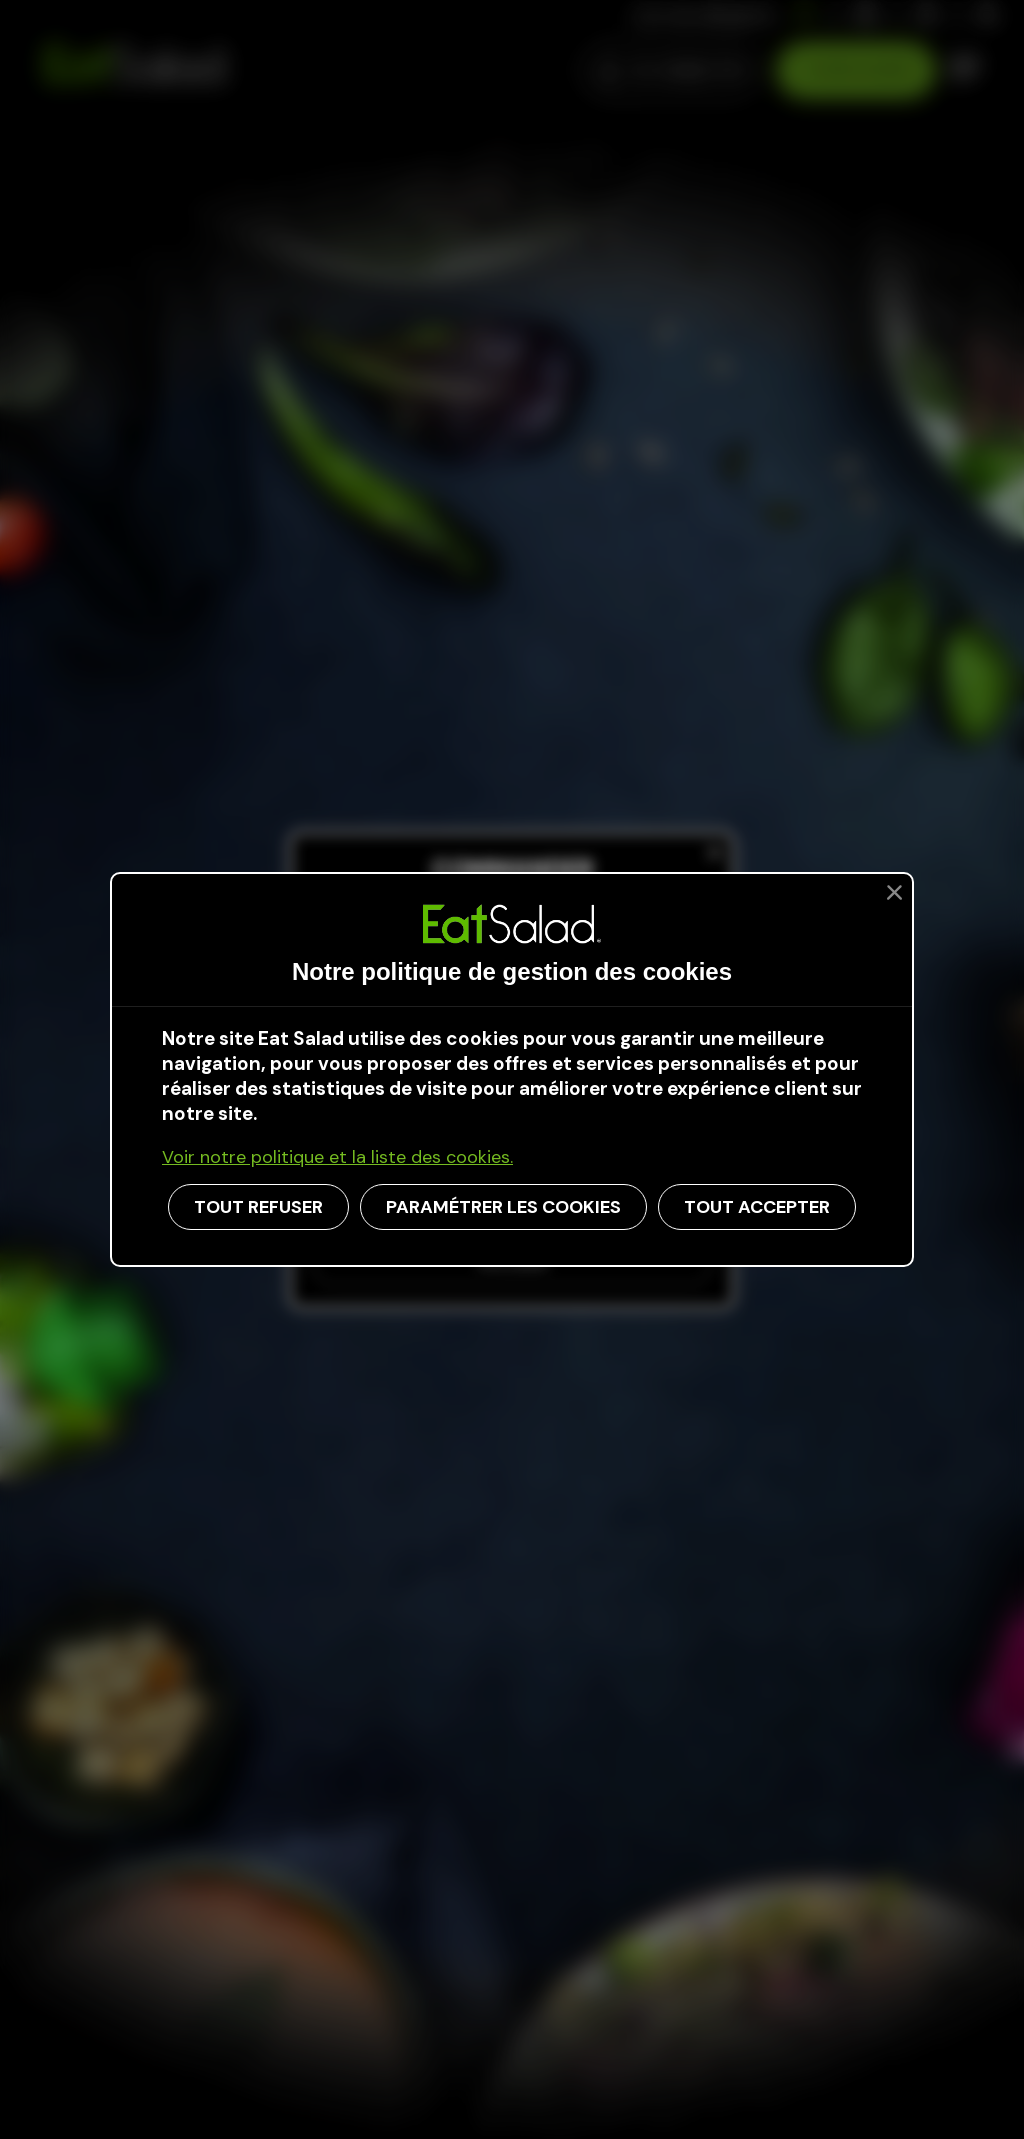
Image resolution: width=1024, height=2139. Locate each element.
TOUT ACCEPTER (757, 1207)
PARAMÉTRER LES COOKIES (503, 1207)
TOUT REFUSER (258, 1207)
